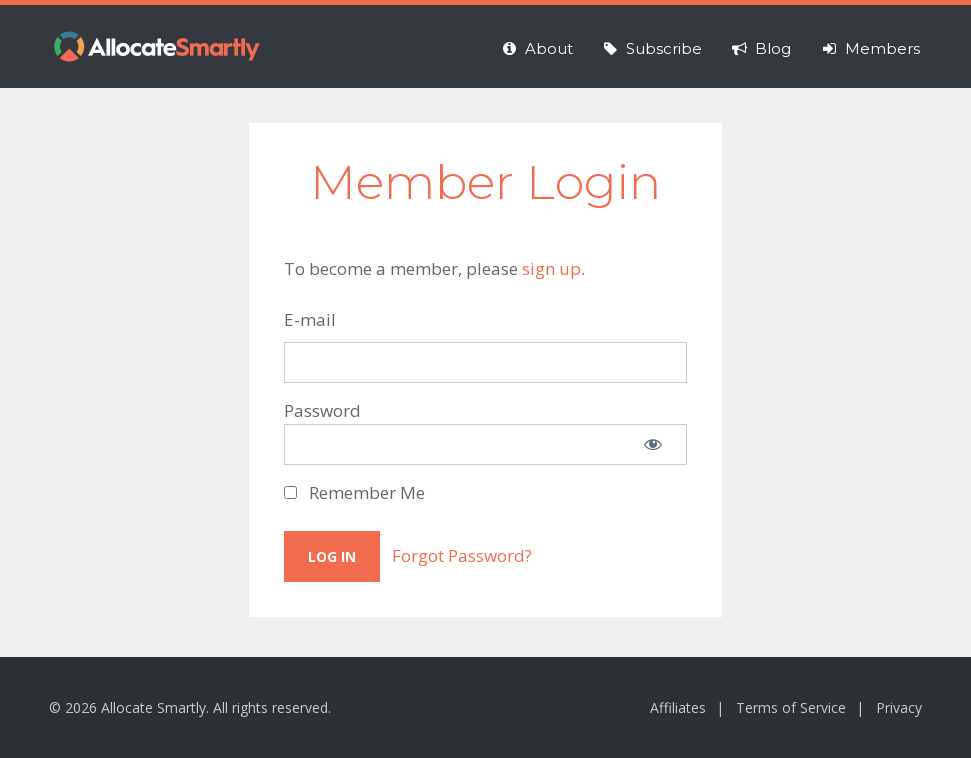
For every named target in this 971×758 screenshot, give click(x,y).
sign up (551, 268)
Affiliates (678, 707)
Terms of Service (791, 707)
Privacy (899, 707)
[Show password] (653, 444)
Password (322, 410)
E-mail (310, 319)
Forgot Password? (462, 555)
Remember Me (354, 492)
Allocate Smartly (157, 46)
